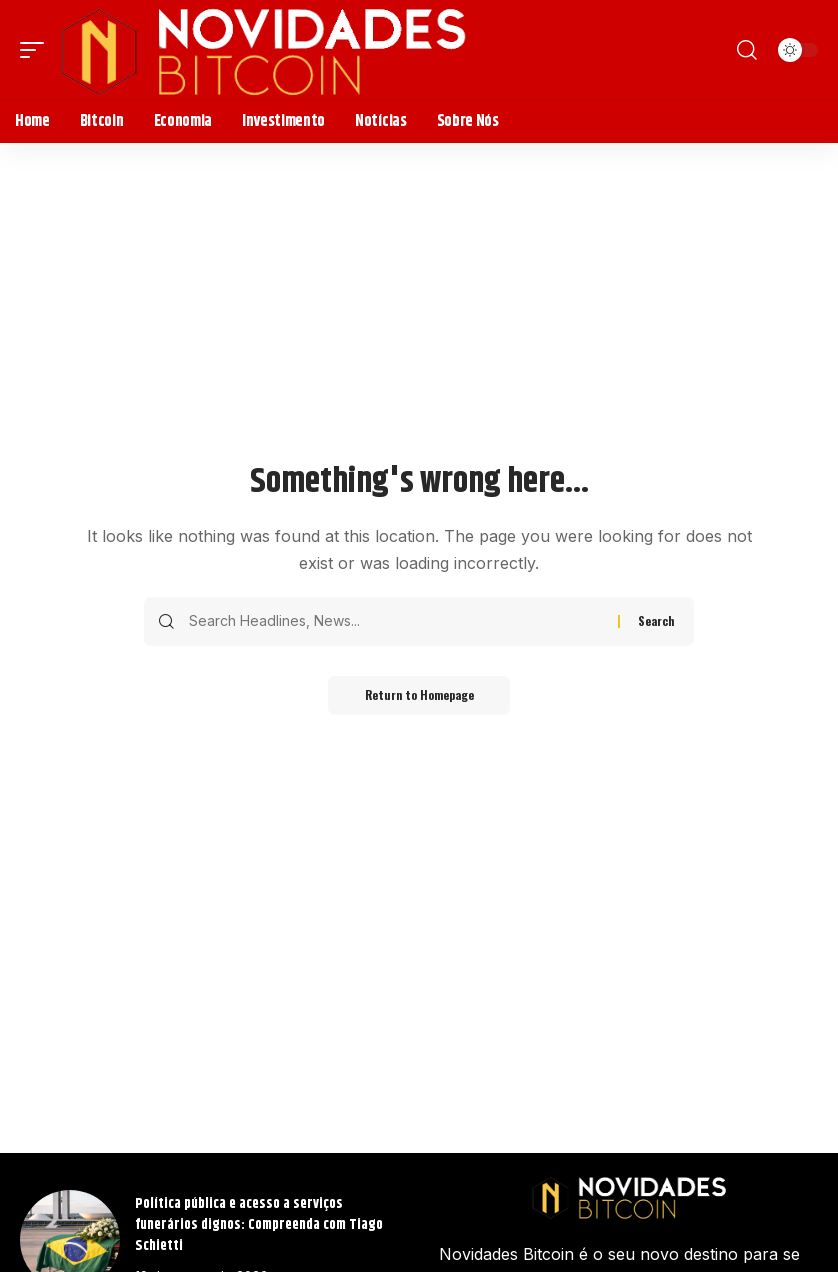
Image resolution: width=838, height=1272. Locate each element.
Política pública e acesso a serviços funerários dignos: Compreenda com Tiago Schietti (259, 1225)
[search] (747, 50)
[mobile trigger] (37, 50)
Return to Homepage (419, 695)
